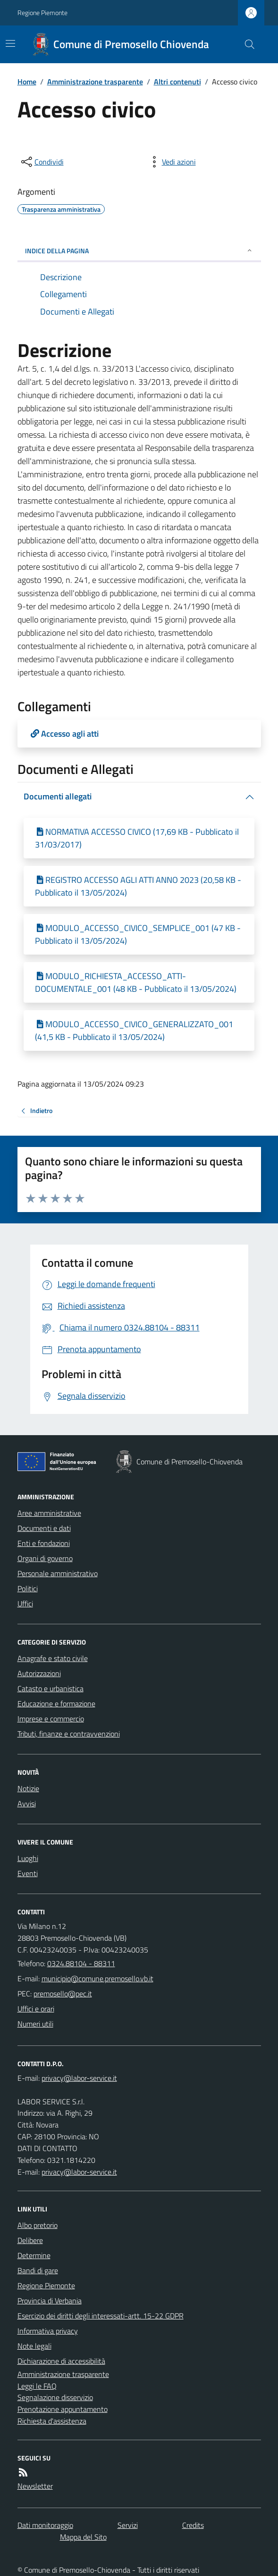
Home (26, 81)
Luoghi (27, 1858)
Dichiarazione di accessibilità (61, 2361)
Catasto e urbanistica (50, 1688)
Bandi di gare (37, 2270)
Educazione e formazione (56, 1703)
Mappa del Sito (83, 2537)
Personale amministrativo (57, 1573)
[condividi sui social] (41, 161)
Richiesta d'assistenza (51, 2420)
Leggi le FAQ (37, 2386)
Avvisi (26, 1803)
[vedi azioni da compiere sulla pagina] (171, 161)
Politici (27, 1588)
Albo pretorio (37, 2225)
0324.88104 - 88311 (81, 1963)
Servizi (128, 2525)
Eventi (27, 1873)
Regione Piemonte (42, 12)
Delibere (30, 2240)
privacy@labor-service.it (79, 2171)
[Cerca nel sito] (245, 44)
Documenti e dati (44, 1528)
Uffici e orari (35, 2008)
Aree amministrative (49, 1513)
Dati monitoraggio (45, 2525)
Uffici (25, 1603)
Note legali (34, 2346)
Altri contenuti (177, 81)
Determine (34, 2255)
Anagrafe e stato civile (52, 1658)
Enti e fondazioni (43, 1543)
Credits (193, 2525)
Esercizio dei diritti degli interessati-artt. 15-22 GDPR (100, 2315)
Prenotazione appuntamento (62, 2409)
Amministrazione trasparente (95, 81)
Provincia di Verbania (49, 2300)
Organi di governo (45, 1558)
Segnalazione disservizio (55, 2397)
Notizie (28, 1788)
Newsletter (35, 2486)
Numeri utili (35, 2023)
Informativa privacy (47, 2330)
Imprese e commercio (50, 1718)
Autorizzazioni (39, 1673)
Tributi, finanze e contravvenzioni (68, 1733)
